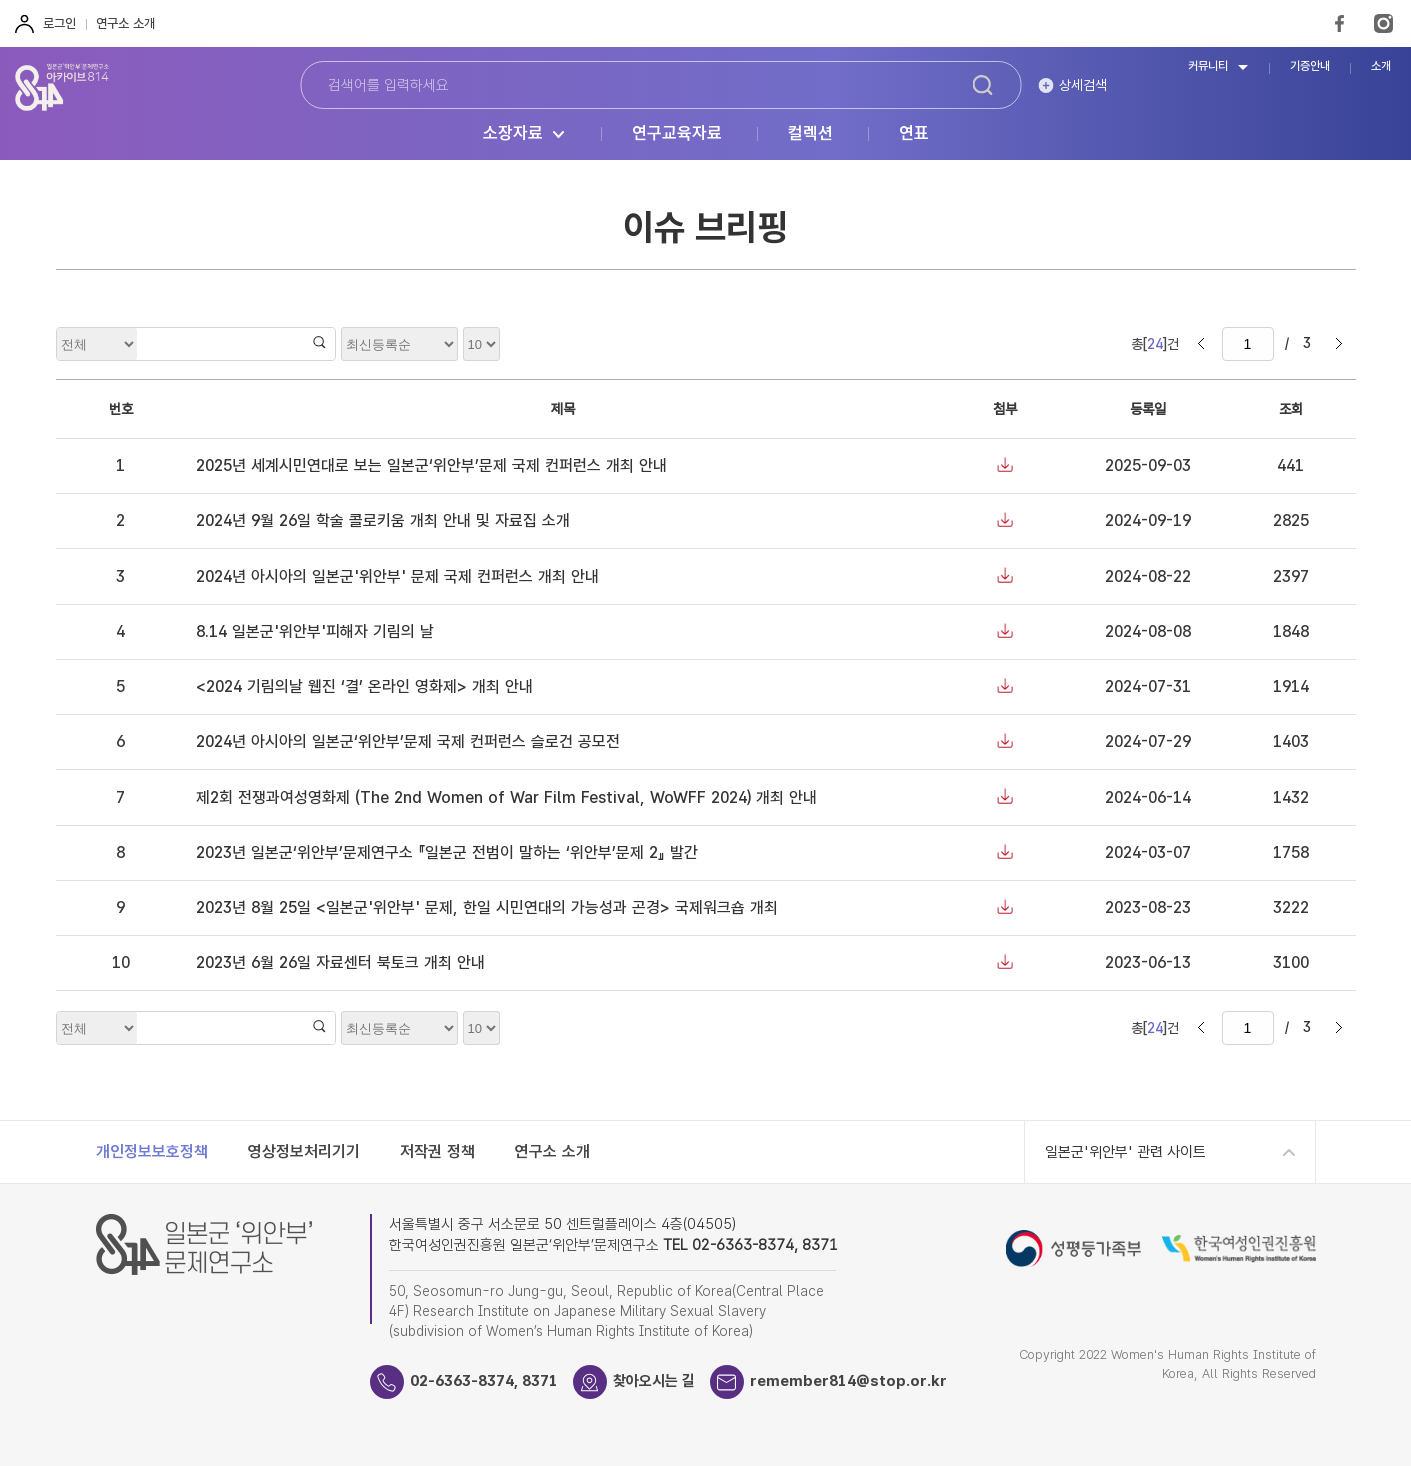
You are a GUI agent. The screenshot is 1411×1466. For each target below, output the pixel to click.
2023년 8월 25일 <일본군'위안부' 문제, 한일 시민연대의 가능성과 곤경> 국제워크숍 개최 (487, 907)
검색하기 (983, 85)
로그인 (59, 23)
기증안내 (1310, 66)
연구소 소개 (125, 23)
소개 (1381, 66)
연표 (914, 134)
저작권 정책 (437, 1151)
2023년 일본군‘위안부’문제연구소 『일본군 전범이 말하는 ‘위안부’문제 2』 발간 (447, 852)
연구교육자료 (677, 134)
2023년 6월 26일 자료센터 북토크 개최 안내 (340, 962)
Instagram (1383, 23)
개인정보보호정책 (152, 1151)
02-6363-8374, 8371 (484, 1381)
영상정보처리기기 (304, 1151)
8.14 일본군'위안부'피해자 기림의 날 (315, 631)
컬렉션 (810, 134)
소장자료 (513, 134)
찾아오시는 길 (654, 1381)
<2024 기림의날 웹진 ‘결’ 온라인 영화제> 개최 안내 (364, 686)
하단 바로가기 (0, 0)
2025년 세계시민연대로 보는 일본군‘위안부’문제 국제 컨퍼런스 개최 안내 (431, 465)
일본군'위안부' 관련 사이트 (1125, 1152)
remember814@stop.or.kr (848, 1381)
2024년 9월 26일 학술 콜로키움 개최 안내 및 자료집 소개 (383, 520)
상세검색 (1083, 85)
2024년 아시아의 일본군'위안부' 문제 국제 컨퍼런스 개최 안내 (397, 576)
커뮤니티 (1208, 66)
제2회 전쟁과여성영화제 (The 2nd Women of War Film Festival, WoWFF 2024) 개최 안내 (506, 797)
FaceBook (1339, 23)
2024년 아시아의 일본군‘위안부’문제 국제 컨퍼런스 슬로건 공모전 (408, 741)
